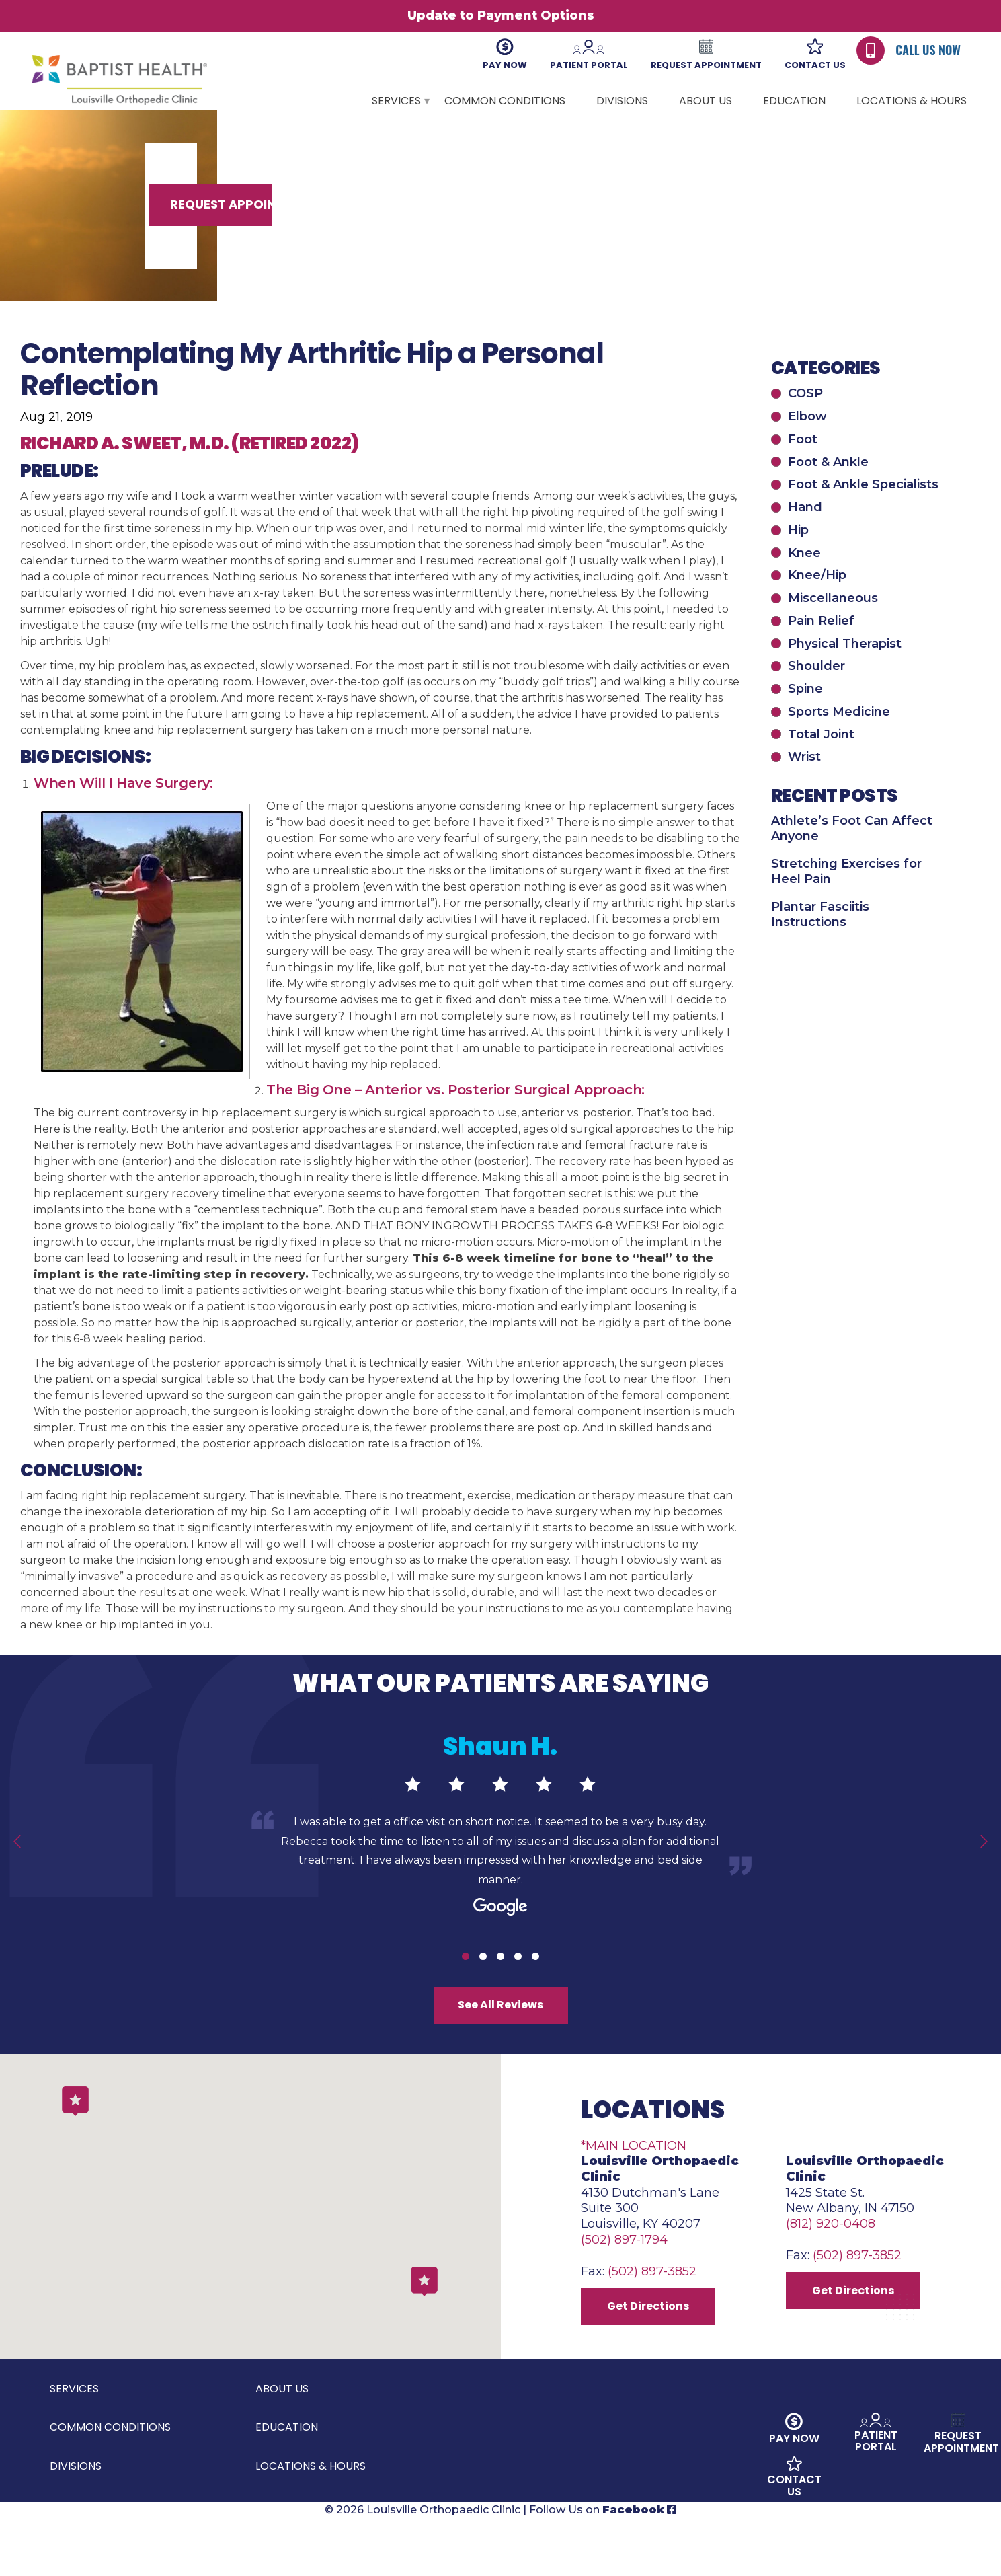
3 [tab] (500, 1983)
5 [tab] (535, 1983)
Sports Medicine (839, 739)
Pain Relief (821, 648)
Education (794, 100)
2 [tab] (483, 1983)
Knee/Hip (817, 602)
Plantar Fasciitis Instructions (820, 942)
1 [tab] (465, 1983)
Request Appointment (827, 230)
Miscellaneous (833, 625)
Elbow (807, 444)
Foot (802, 466)
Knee (804, 580)
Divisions (622, 100)
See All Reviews (500, 2037)
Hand (805, 534)
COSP (805, 421)
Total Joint (821, 762)
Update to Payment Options (500, 15)
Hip (798, 557)
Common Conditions (504, 100)
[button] (424, 2329)
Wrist (804, 784)
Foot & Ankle (828, 489)
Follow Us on (602, 2567)
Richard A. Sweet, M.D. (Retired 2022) (189, 471)
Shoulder (816, 693)
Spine (805, 716)
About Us (705, 100)
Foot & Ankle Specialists (863, 511)
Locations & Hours (911, 100)
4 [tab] (518, 1983)
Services (396, 100)
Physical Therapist (845, 671)
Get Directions (653, 2359)
